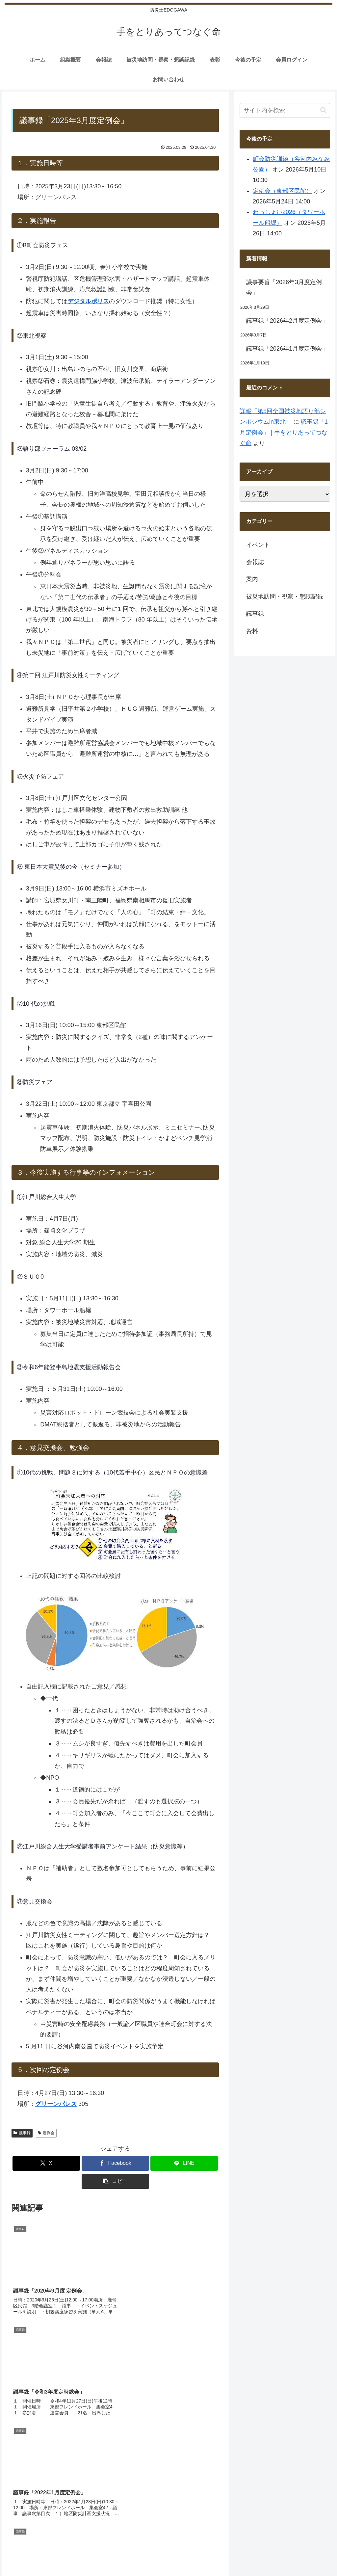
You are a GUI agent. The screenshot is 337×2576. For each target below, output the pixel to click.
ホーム (91, 2534)
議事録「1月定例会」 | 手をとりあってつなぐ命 (284, 432)
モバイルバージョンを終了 (168, 2566)
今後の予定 (162, 2534)
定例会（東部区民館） (282, 191)
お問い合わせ (264, 2534)
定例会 (46, 2133)
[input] (285, 110)
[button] (115, 2181)
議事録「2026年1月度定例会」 (287, 348)
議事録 (22, 2133)
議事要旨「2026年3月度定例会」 (284, 287)
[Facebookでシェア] (115, 2163)
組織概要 (114, 2534)
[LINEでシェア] (184, 2163)
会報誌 (137, 2534)
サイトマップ (229, 2534)
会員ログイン (195, 2534)
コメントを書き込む (115, 2414)
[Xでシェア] (46, 2163)
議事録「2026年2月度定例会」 (287, 320)
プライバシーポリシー (308, 2534)
